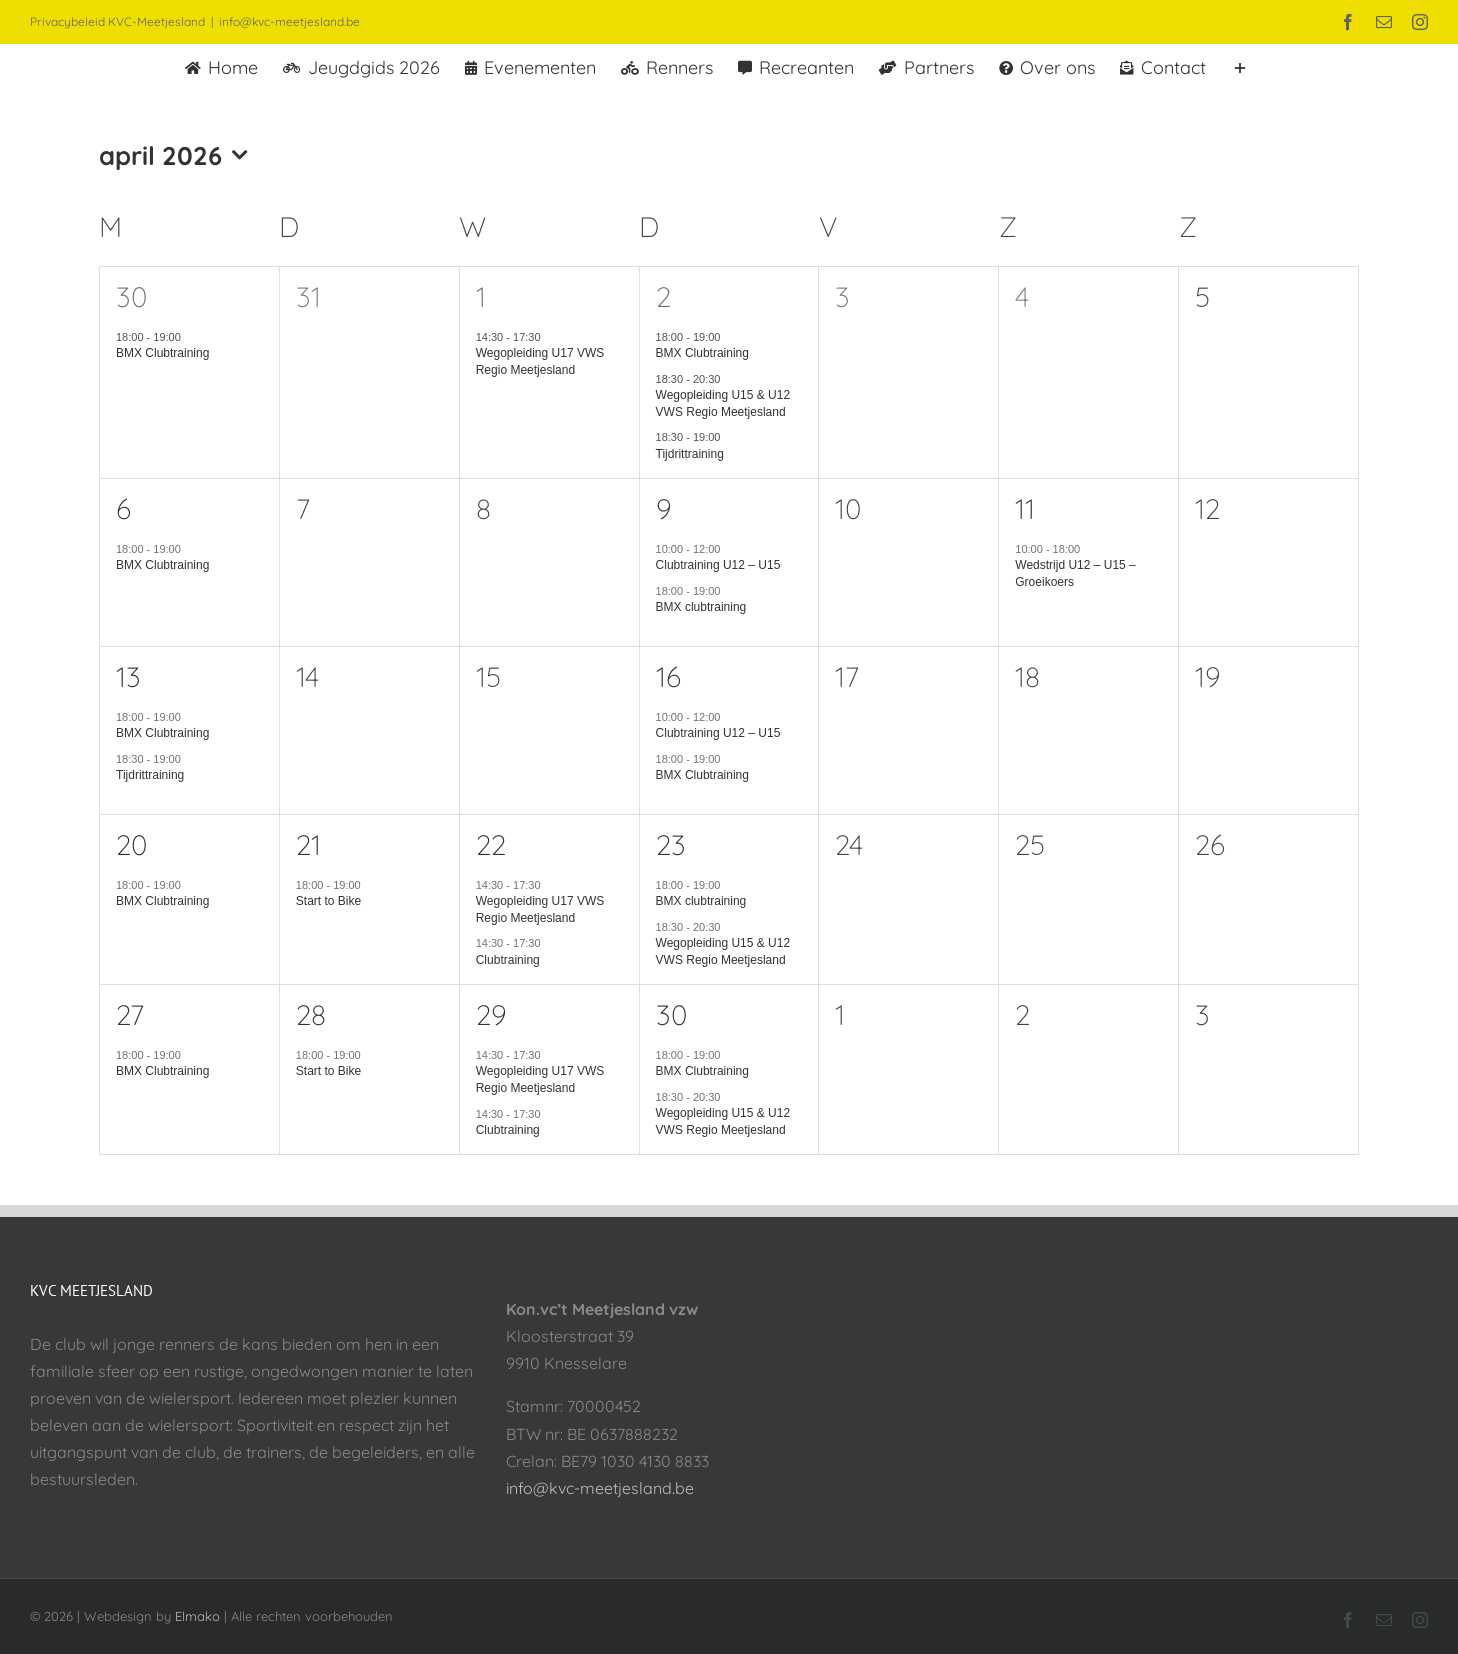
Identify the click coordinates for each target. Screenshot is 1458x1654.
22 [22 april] (491, 844)
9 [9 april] (664, 508)
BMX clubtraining (701, 607)
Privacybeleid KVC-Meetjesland (117, 21)
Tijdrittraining (690, 454)
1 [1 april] (481, 296)
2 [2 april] (663, 296)
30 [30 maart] (131, 296)
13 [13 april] (128, 676)
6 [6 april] (123, 508)
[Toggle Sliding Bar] (1240, 66)
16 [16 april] (668, 676)
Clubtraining (508, 960)
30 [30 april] (671, 1014)
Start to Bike (328, 901)
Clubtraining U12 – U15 (718, 565)
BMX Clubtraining (162, 353)
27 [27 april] (130, 1014)
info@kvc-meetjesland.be (289, 21)
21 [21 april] (308, 844)
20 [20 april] (131, 844)
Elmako (197, 1616)
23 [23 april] (671, 844)
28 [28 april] (311, 1014)
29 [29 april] (491, 1014)
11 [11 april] (1025, 508)
